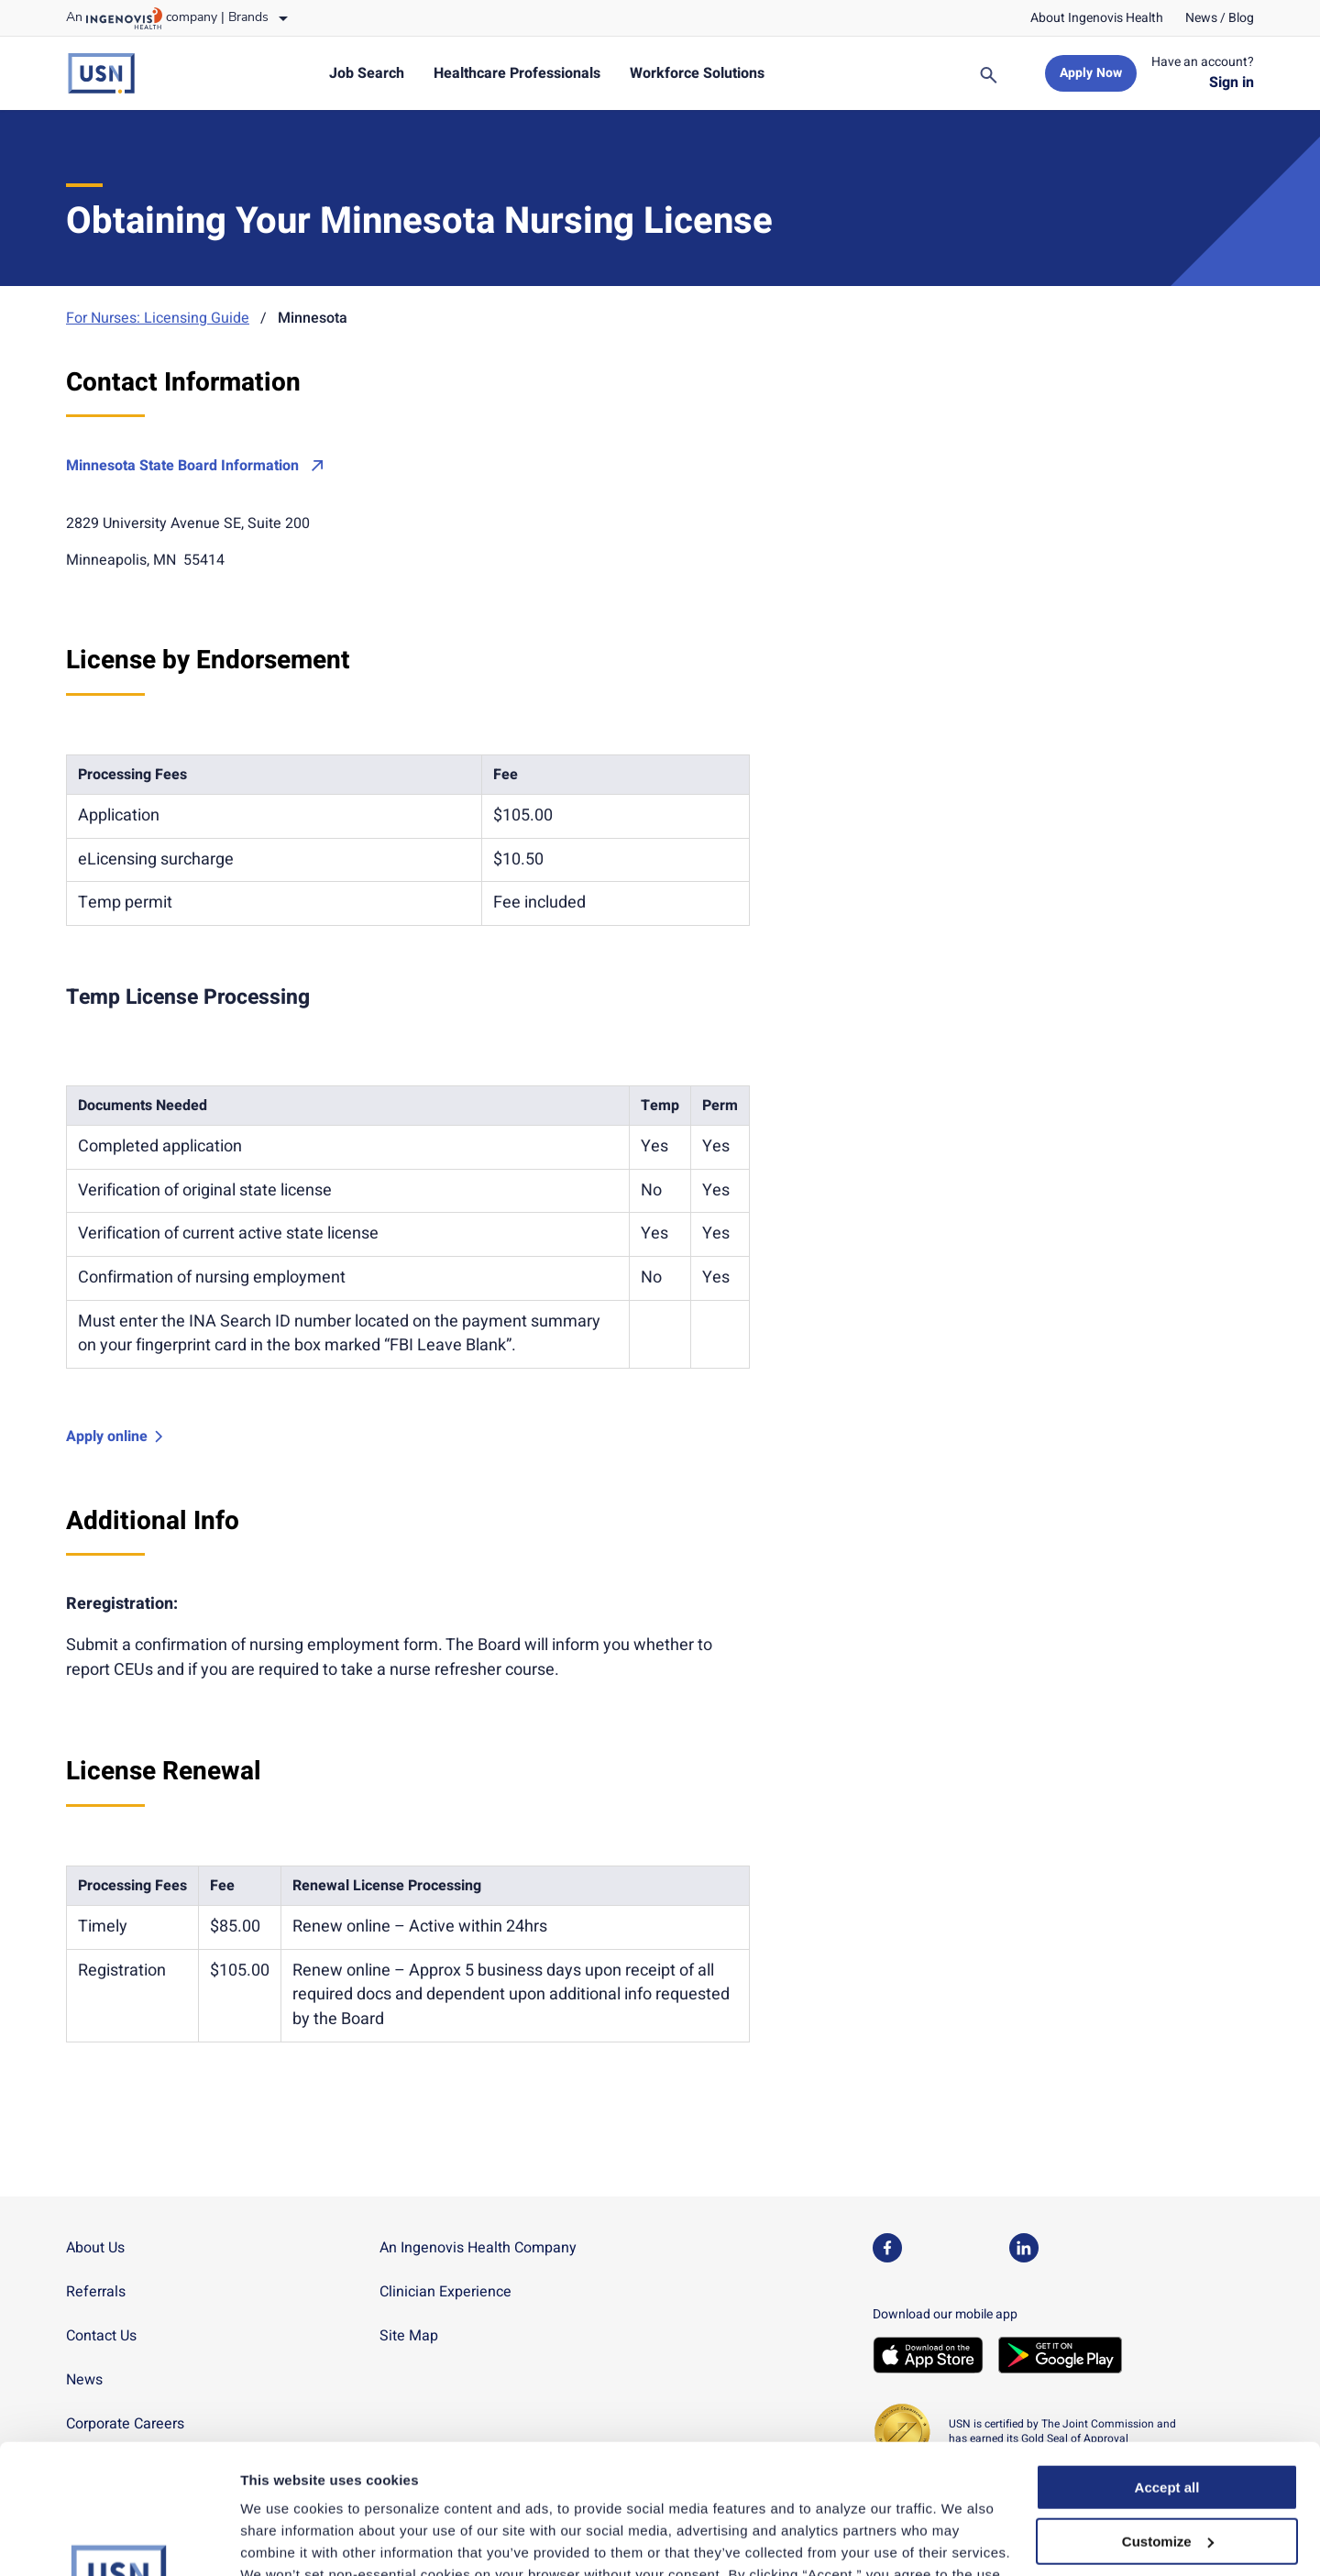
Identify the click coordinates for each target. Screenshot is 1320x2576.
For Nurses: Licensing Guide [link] (157, 318)
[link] (1096, 18)
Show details (282, 2540)
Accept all (1167, 2358)
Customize (1168, 2412)
